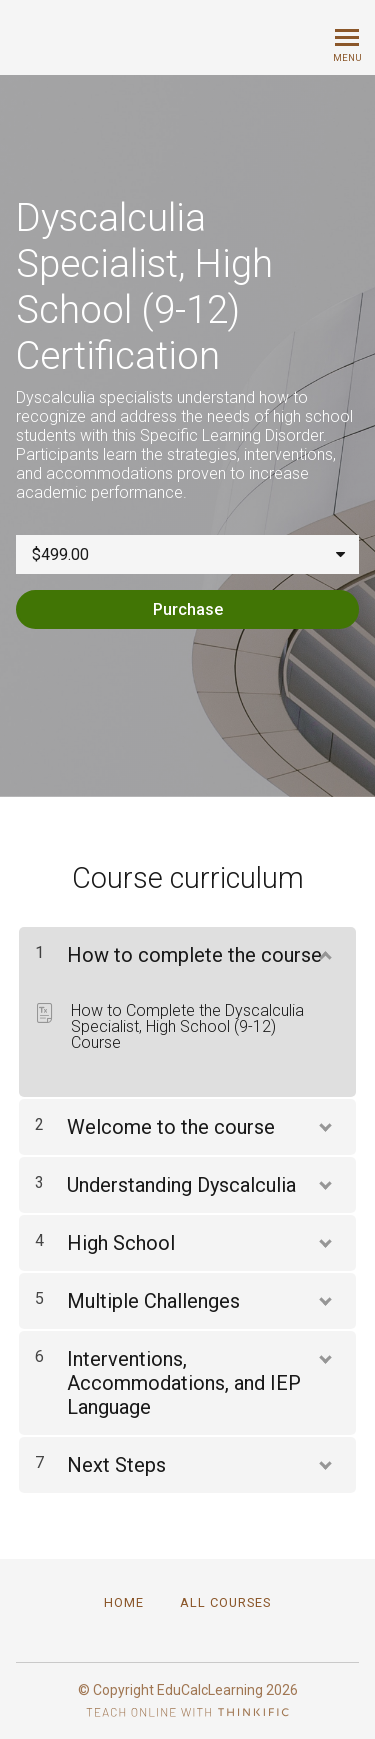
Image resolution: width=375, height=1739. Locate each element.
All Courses (225, 1602)
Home (124, 1602)
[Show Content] (324, 951)
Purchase (188, 609)
